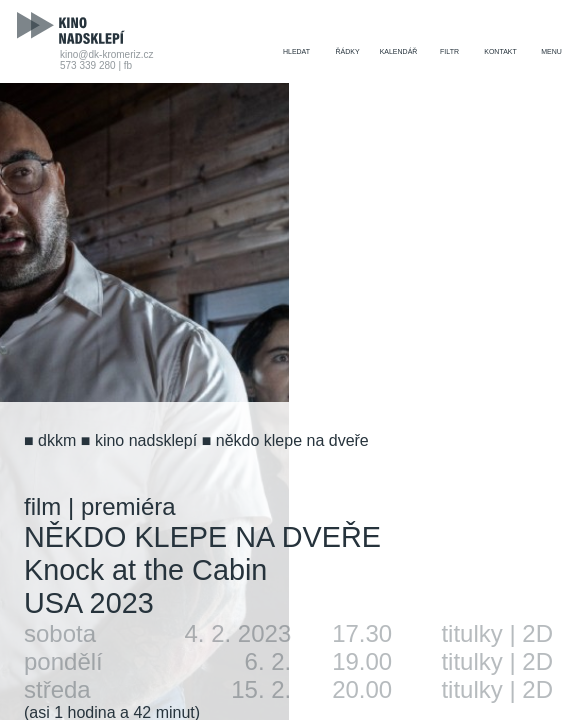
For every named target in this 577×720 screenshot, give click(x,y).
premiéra (128, 506)
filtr (449, 51)
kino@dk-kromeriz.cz (107, 54)
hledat (296, 51)
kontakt (500, 51)
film (42, 506)
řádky (347, 51)
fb (128, 65)
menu (551, 51)
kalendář (399, 51)
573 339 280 (88, 65)
